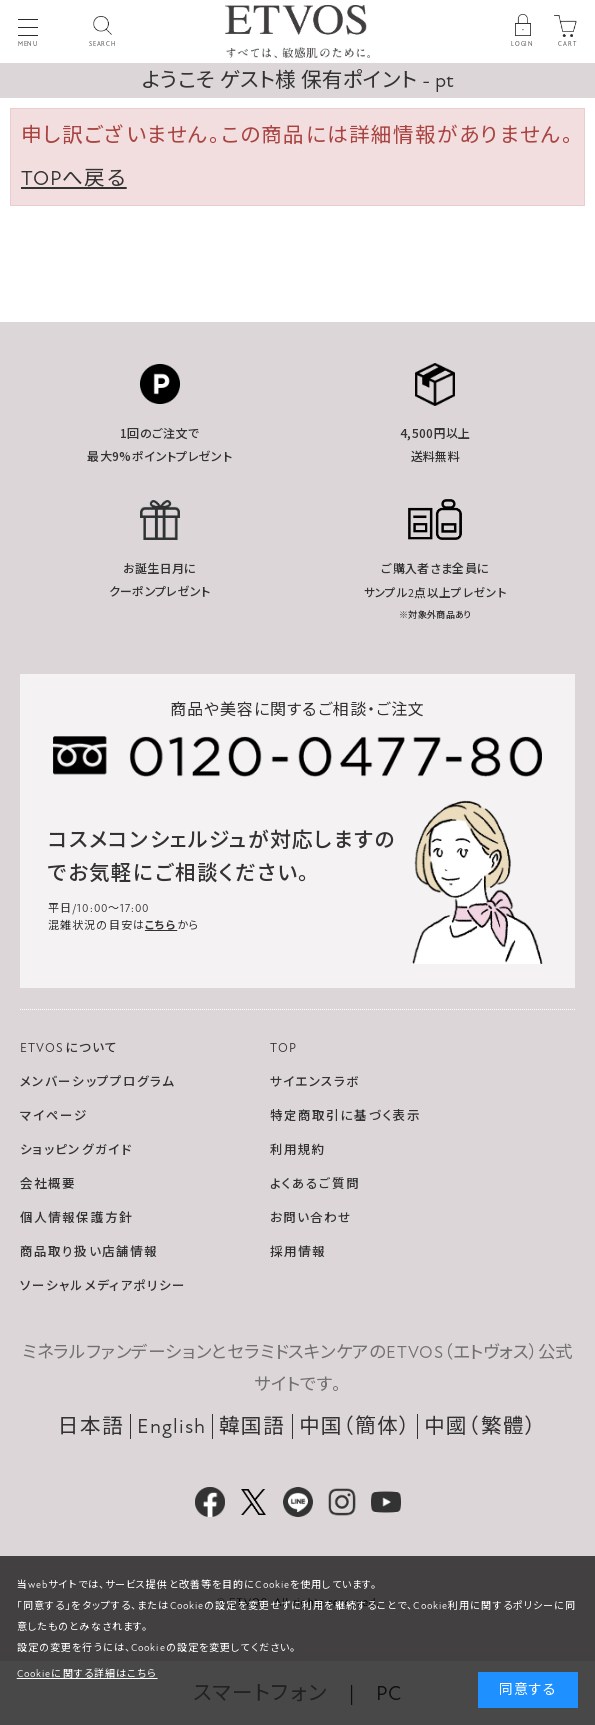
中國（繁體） (480, 1426)
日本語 (91, 1426)
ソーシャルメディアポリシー (103, 1286)
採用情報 (298, 1252)
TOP (283, 1048)
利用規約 (298, 1150)
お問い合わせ (311, 1218)
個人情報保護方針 (76, 1218)
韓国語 (252, 1426)
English (171, 1426)
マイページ (54, 1116)
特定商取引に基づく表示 (345, 1116)
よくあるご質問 (315, 1184)
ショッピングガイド (76, 1150)
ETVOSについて (69, 1048)
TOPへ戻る (74, 178)
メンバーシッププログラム (97, 1082)
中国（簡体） (355, 1426)
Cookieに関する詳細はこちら (87, 1674)
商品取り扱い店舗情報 (89, 1252)
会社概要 (48, 1184)
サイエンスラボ (315, 1082)
